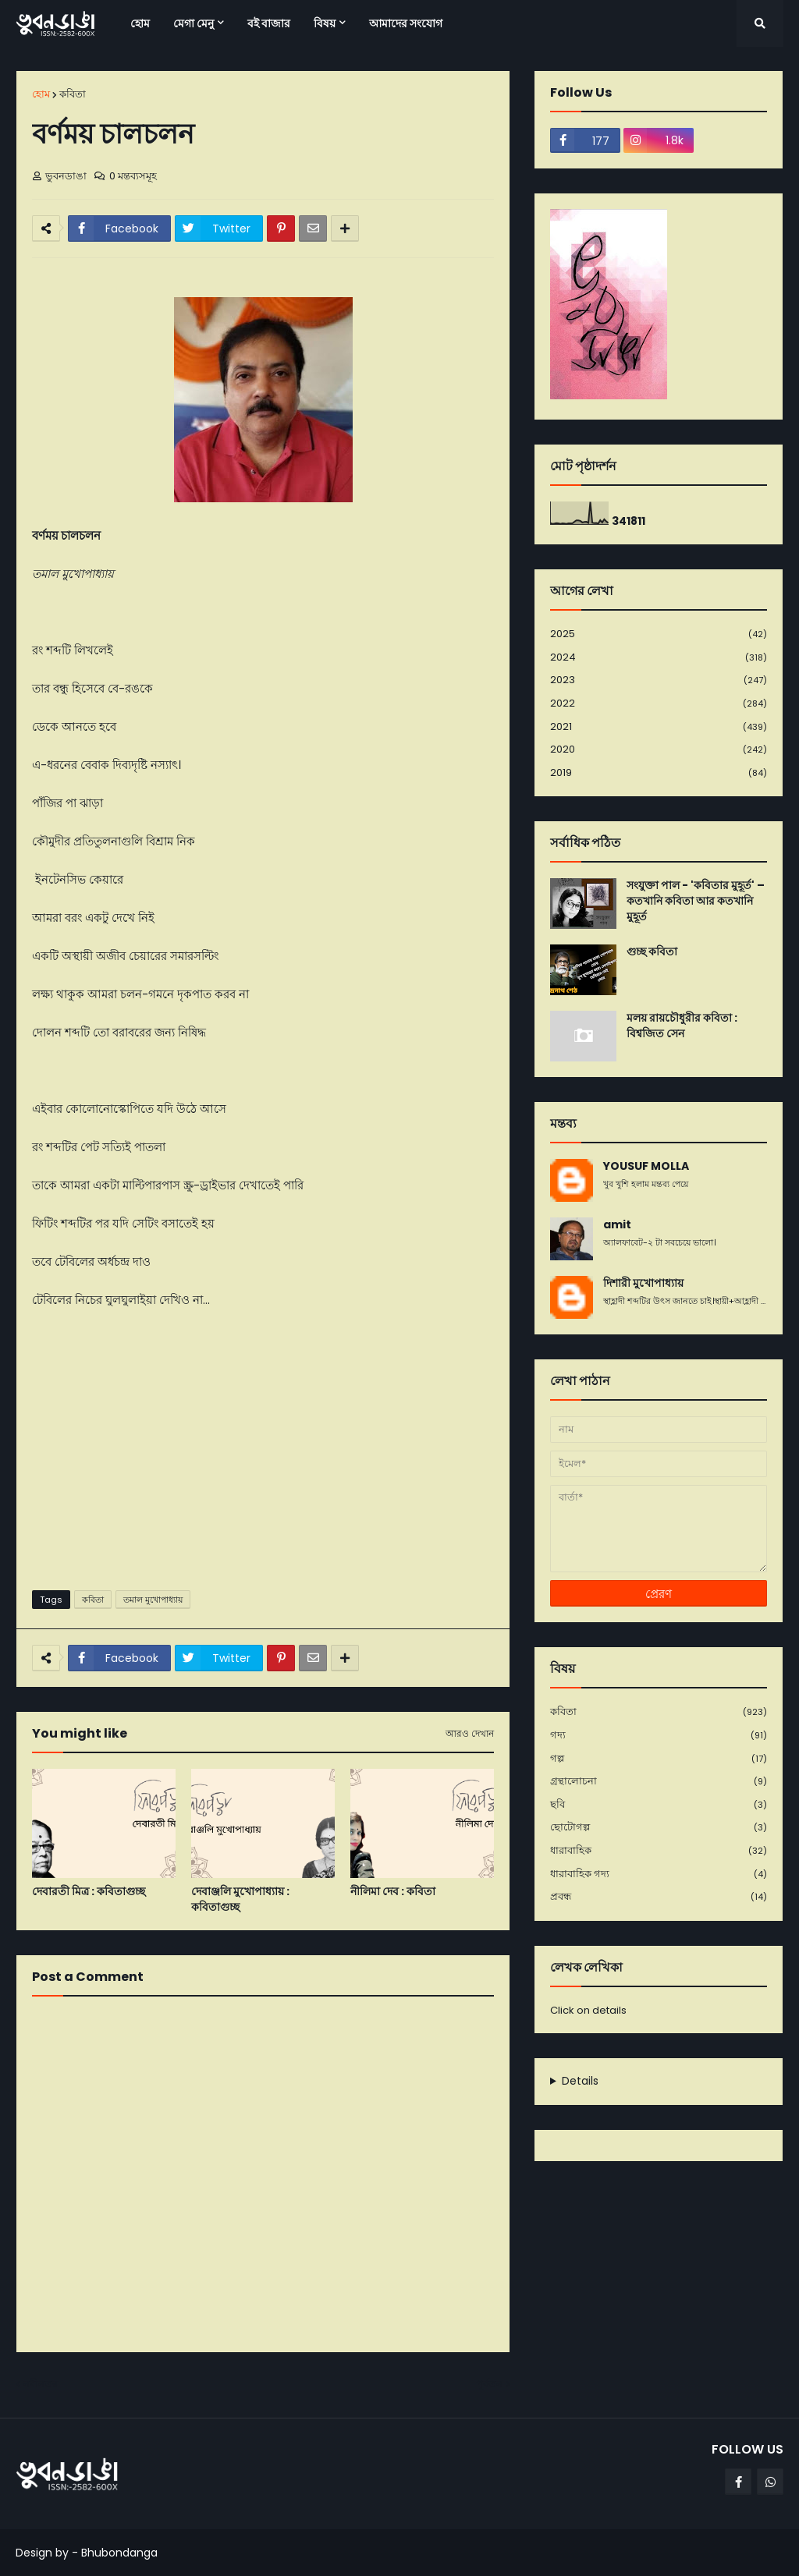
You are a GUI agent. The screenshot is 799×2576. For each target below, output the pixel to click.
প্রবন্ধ (658, 1897)
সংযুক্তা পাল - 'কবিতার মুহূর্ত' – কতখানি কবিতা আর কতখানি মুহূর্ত (696, 900)
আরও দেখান (470, 1733)
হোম (41, 94)
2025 (658, 634)
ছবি (658, 1805)
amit (617, 1224)
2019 (658, 773)
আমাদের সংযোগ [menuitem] (405, 23)
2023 (658, 680)
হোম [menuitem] (140, 23)
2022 (658, 704)
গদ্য (658, 1735)
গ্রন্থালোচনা (658, 1781)
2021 (658, 727)
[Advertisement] (263, 1457)
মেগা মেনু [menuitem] (193, 23)
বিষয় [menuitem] (325, 23)
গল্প (658, 1759)
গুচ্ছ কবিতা (652, 951)
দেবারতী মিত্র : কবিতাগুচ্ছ (88, 1891)
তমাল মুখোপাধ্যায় (153, 1599)
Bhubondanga (119, 2552)
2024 (658, 658)
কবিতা (72, 94)
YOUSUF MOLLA (646, 1166)
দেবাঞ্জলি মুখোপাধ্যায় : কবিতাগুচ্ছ (240, 1899)
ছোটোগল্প (658, 1827)
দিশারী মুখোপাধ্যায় (643, 1283)
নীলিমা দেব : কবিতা (392, 1891)
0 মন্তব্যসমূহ (133, 175)
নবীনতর (40, 2383)
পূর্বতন (489, 2383)
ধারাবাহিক (658, 1851)
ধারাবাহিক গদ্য (658, 1874)
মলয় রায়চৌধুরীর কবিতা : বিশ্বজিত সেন (682, 1026)
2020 (658, 750)
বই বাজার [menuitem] (268, 23)
